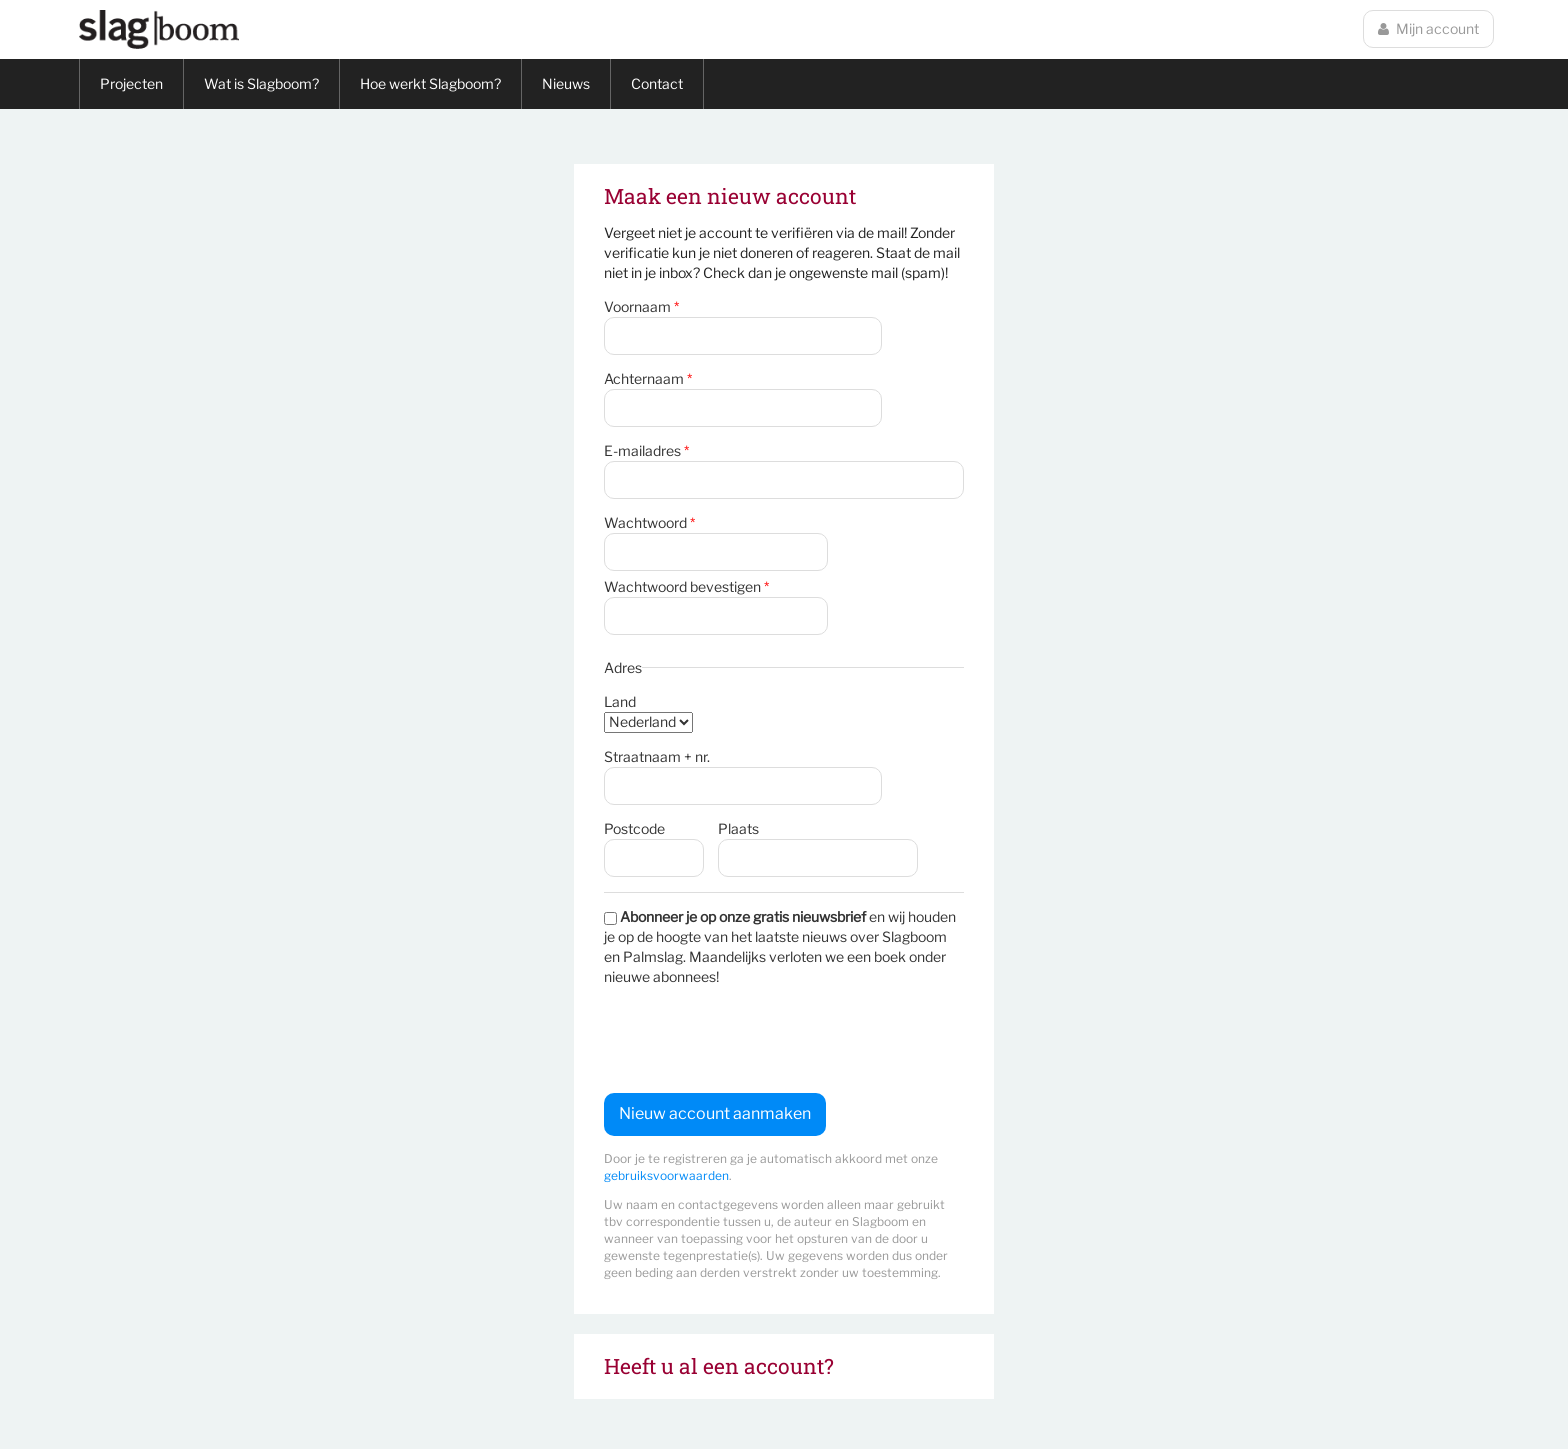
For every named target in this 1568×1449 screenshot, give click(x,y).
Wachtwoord (649, 522)
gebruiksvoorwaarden (666, 1175)
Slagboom (159, 29)
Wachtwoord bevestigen (686, 586)
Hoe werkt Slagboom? (430, 83)
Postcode (634, 828)
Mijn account (1428, 28)
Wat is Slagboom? (261, 83)
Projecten (131, 83)
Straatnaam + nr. (657, 756)
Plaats (738, 828)
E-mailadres (646, 450)
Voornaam (641, 306)
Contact (657, 83)
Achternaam (648, 378)
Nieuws (566, 83)
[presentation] (756, 1040)
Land (620, 701)
